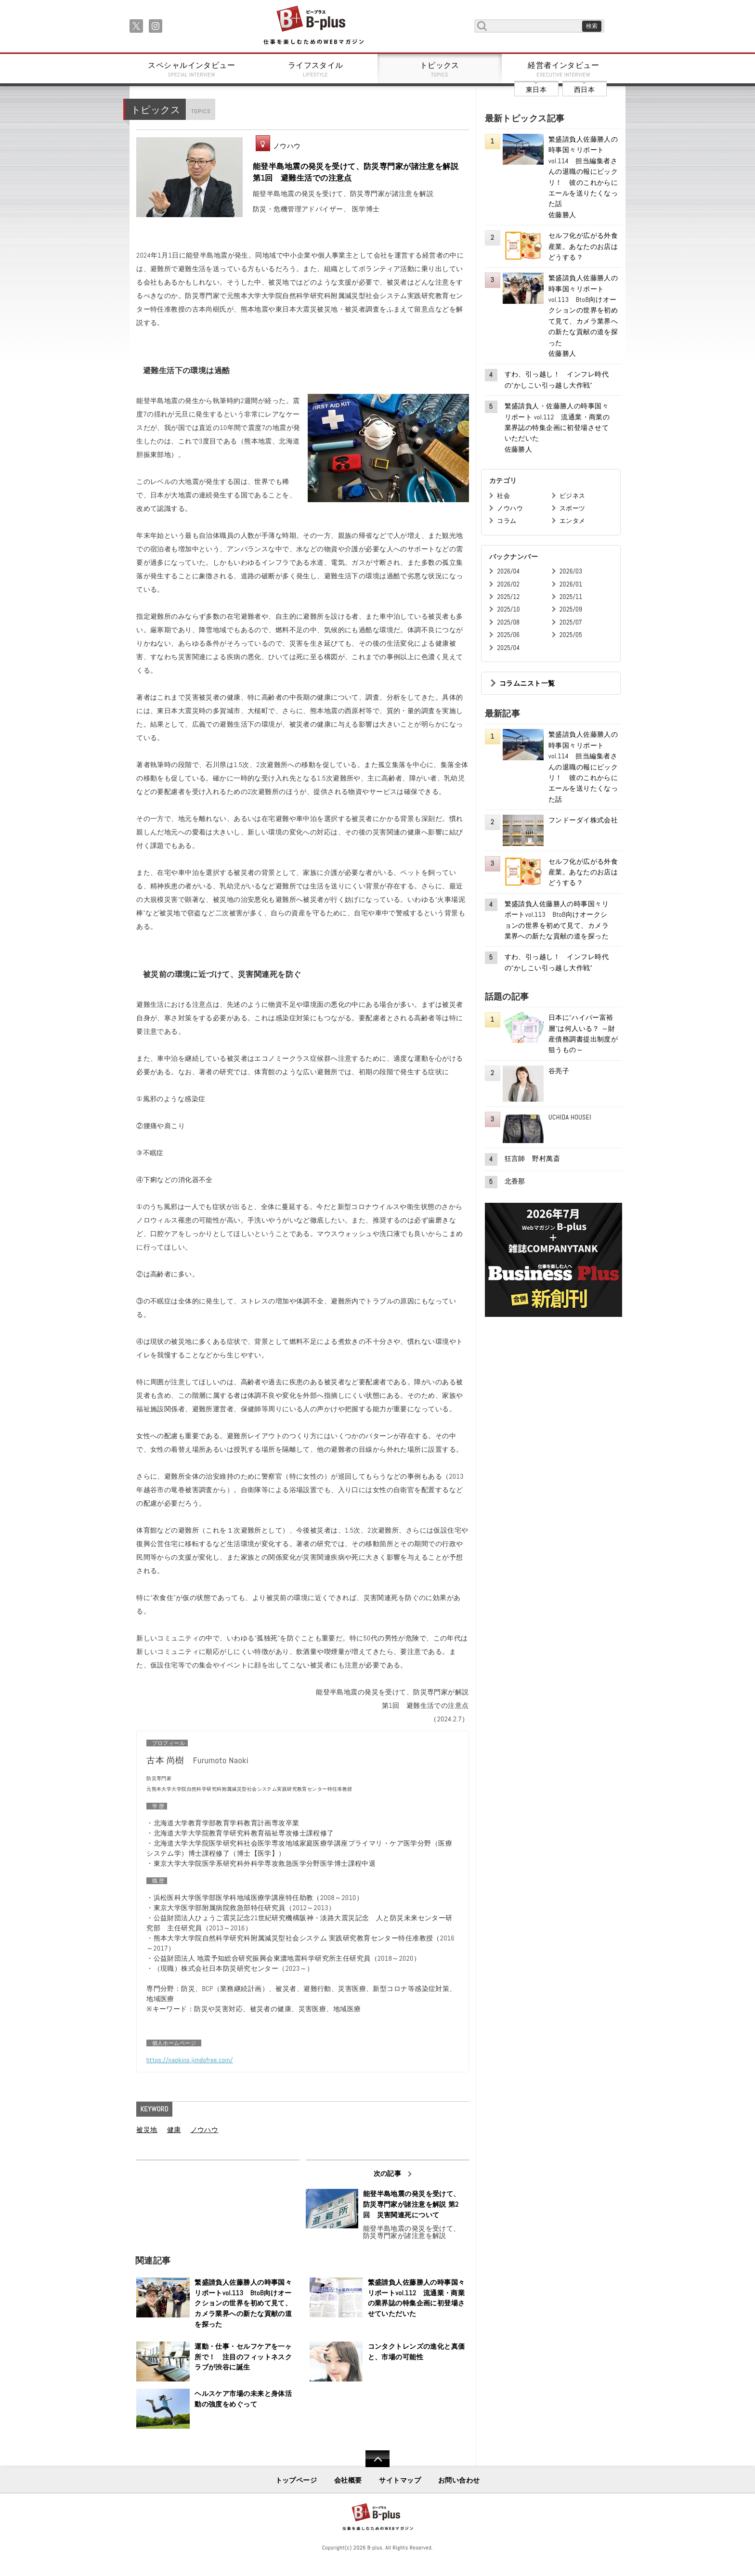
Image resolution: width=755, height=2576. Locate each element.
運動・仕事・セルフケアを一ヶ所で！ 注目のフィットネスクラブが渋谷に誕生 (243, 2356)
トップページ (296, 2480)
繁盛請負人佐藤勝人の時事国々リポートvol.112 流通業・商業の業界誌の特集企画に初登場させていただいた (416, 2298)
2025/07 (571, 622)
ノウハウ (287, 146)
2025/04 (508, 648)
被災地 (146, 2129)
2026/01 (571, 584)
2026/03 (571, 571)
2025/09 (571, 609)
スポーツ (573, 508)
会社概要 (348, 2480)
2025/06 (508, 635)
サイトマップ (400, 2480)
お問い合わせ (459, 2480)
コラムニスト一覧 (527, 683)
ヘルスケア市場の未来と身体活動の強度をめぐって (243, 2398)
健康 (174, 2129)
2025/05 (571, 635)
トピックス (440, 69)
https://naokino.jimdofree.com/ (189, 2060)
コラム (506, 521)
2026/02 (508, 584)
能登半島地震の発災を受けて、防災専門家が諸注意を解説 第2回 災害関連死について (411, 2204)
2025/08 (508, 622)
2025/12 (508, 597)
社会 (503, 496)
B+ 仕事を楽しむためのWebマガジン (313, 26)
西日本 (584, 89)
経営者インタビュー (564, 69)
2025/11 (571, 597)
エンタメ (573, 521)
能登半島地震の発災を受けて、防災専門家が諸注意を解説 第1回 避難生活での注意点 (355, 172)
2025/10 (508, 609)
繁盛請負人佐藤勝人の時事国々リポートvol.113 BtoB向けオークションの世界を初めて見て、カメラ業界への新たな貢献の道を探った (243, 2303)
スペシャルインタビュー (192, 69)
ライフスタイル (316, 69)
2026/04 (508, 571)
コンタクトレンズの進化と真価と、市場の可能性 (416, 2351)
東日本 (536, 89)
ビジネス (573, 496)
